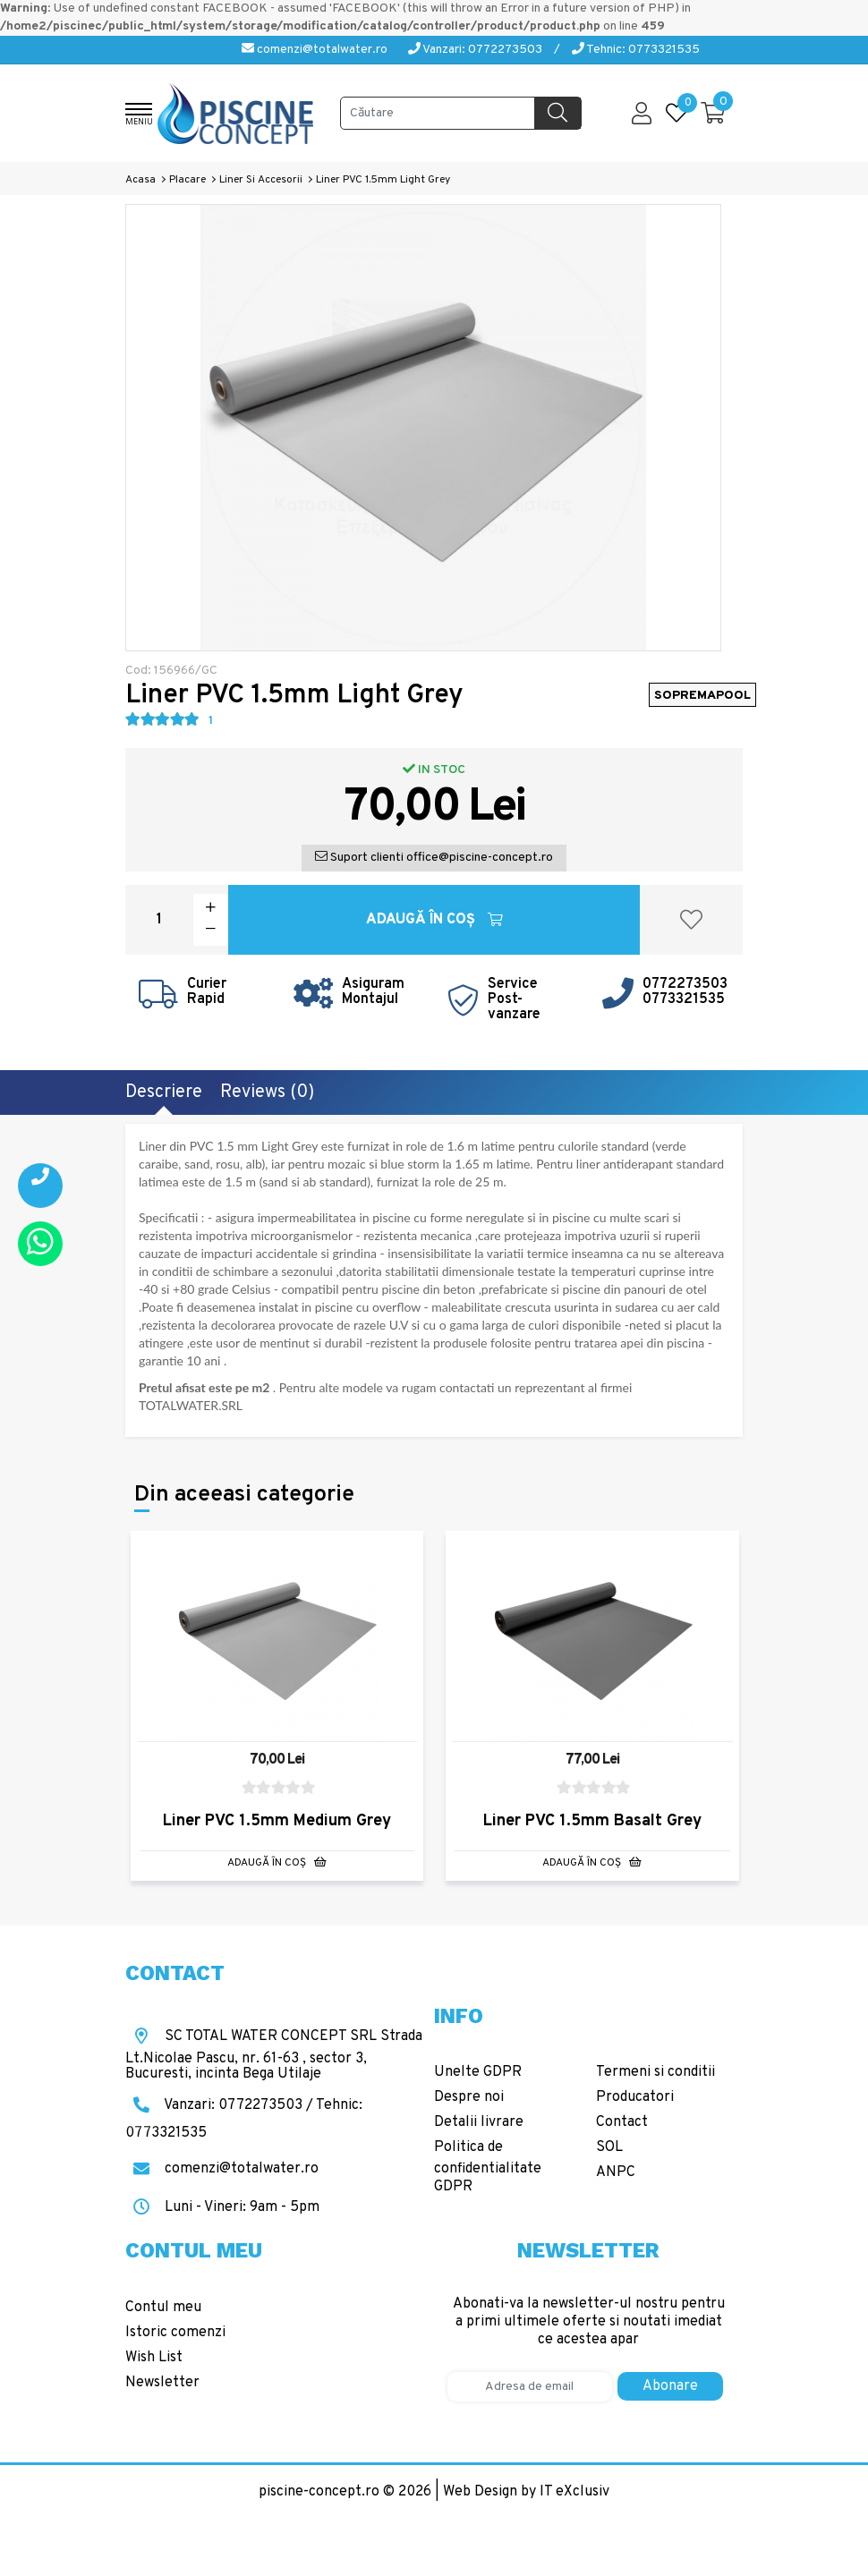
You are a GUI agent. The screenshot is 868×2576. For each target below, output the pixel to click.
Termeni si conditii (655, 2072)
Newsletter (162, 2383)
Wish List (154, 2358)
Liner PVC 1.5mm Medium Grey (277, 1821)
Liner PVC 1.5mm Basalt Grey (592, 1821)
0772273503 (685, 984)
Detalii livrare (478, 2122)
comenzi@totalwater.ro (314, 49)
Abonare (670, 2386)
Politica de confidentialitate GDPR (487, 2167)
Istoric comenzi (175, 2333)
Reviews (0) (267, 1092)
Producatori (635, 2097)
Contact (622, 2122)
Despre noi (469, 2097)
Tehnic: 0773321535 (636, 49)
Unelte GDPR (478, 2072)
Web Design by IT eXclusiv (526, 2492)
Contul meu (163, 2308)
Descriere (163, 1092)
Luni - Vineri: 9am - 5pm (222, 2207)
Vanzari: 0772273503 (475, 49)
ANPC (615, 2172)
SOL (609, 2147)
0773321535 (683, 999)
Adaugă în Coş (434, 920)
